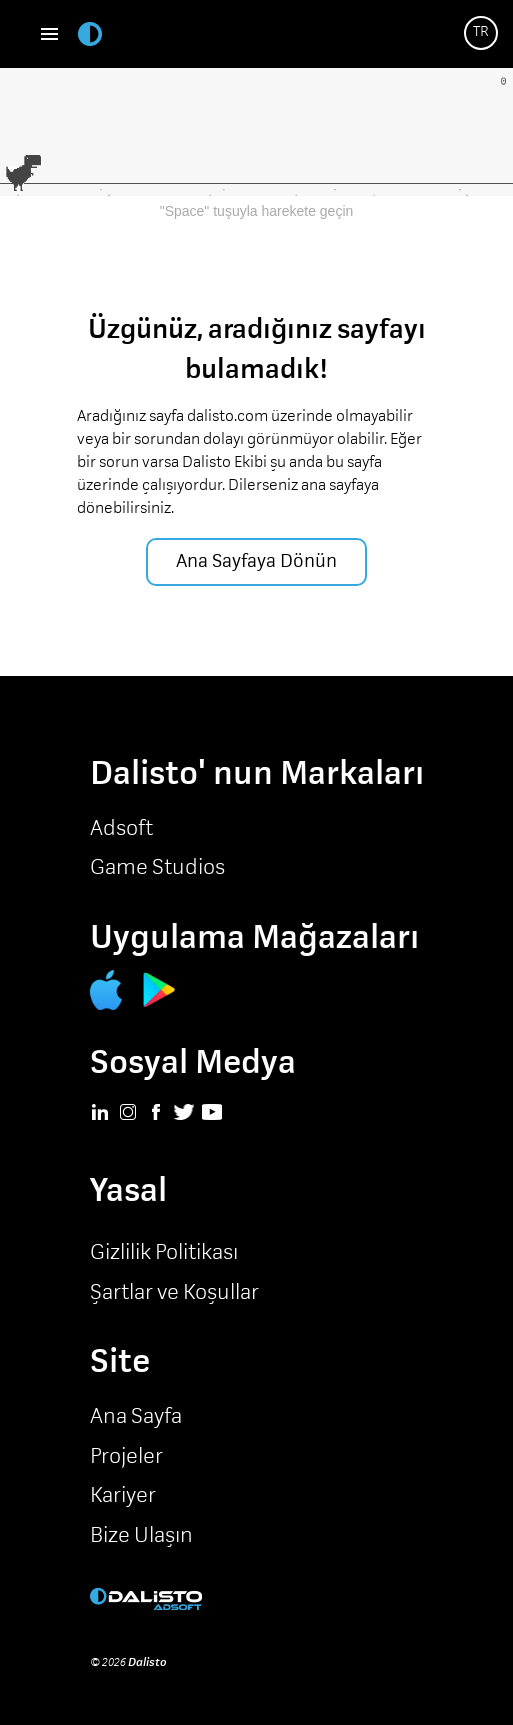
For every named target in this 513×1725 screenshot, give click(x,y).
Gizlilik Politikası (164, 1253)
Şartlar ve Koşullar (174, 1293)
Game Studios (157, 868)
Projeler (126, 1457)
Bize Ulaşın (141, 1536)
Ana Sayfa (136, 1417)
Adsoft (121, 829)
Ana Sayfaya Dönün (256, 561)
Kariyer (123, 1496)
